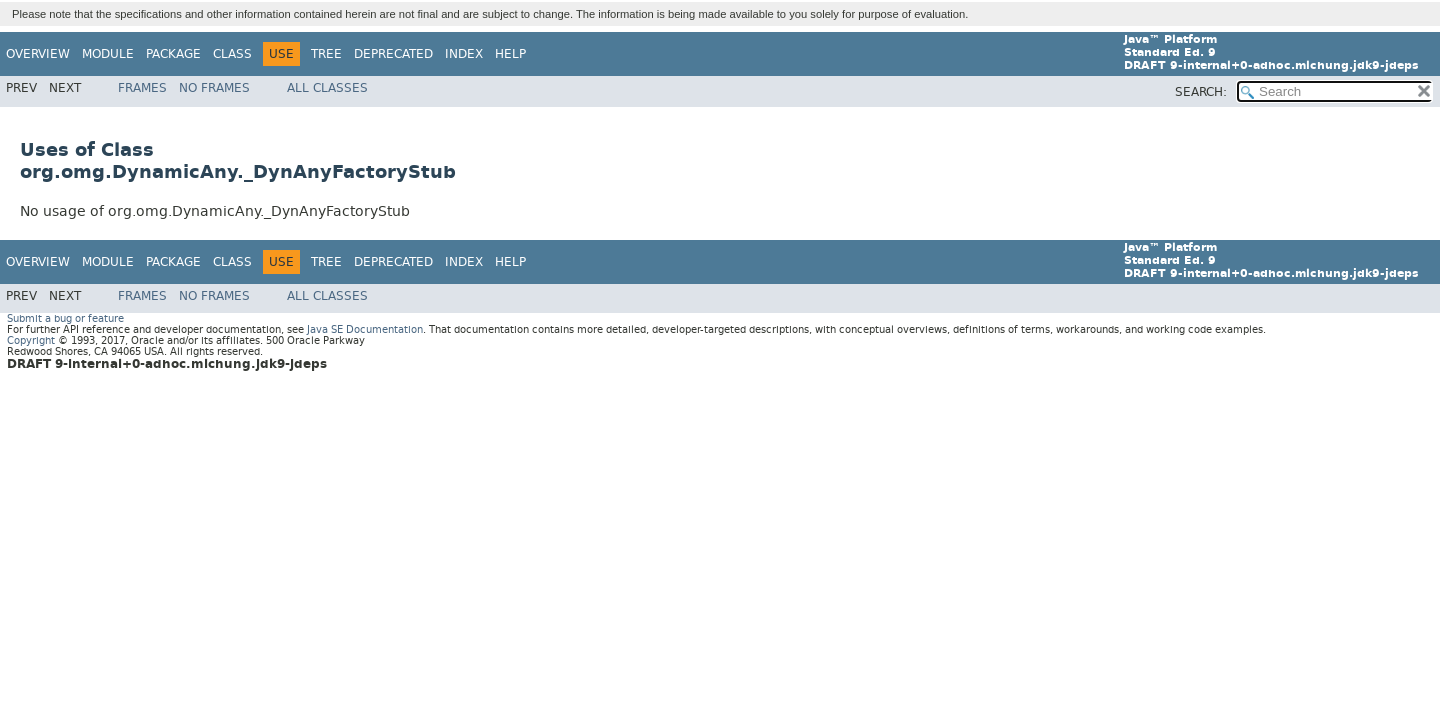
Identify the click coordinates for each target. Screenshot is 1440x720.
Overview (38, 54)
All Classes (327, 88)
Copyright (31, 340)
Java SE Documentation (365, 329)
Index (464, 54)
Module (108, 54)
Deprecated (393, 54)
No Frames (214, 88)
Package (173, 54)
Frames (142, 88)
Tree (326, 54)
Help (510, 54)
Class (232, 54)
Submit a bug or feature (65, 318)
